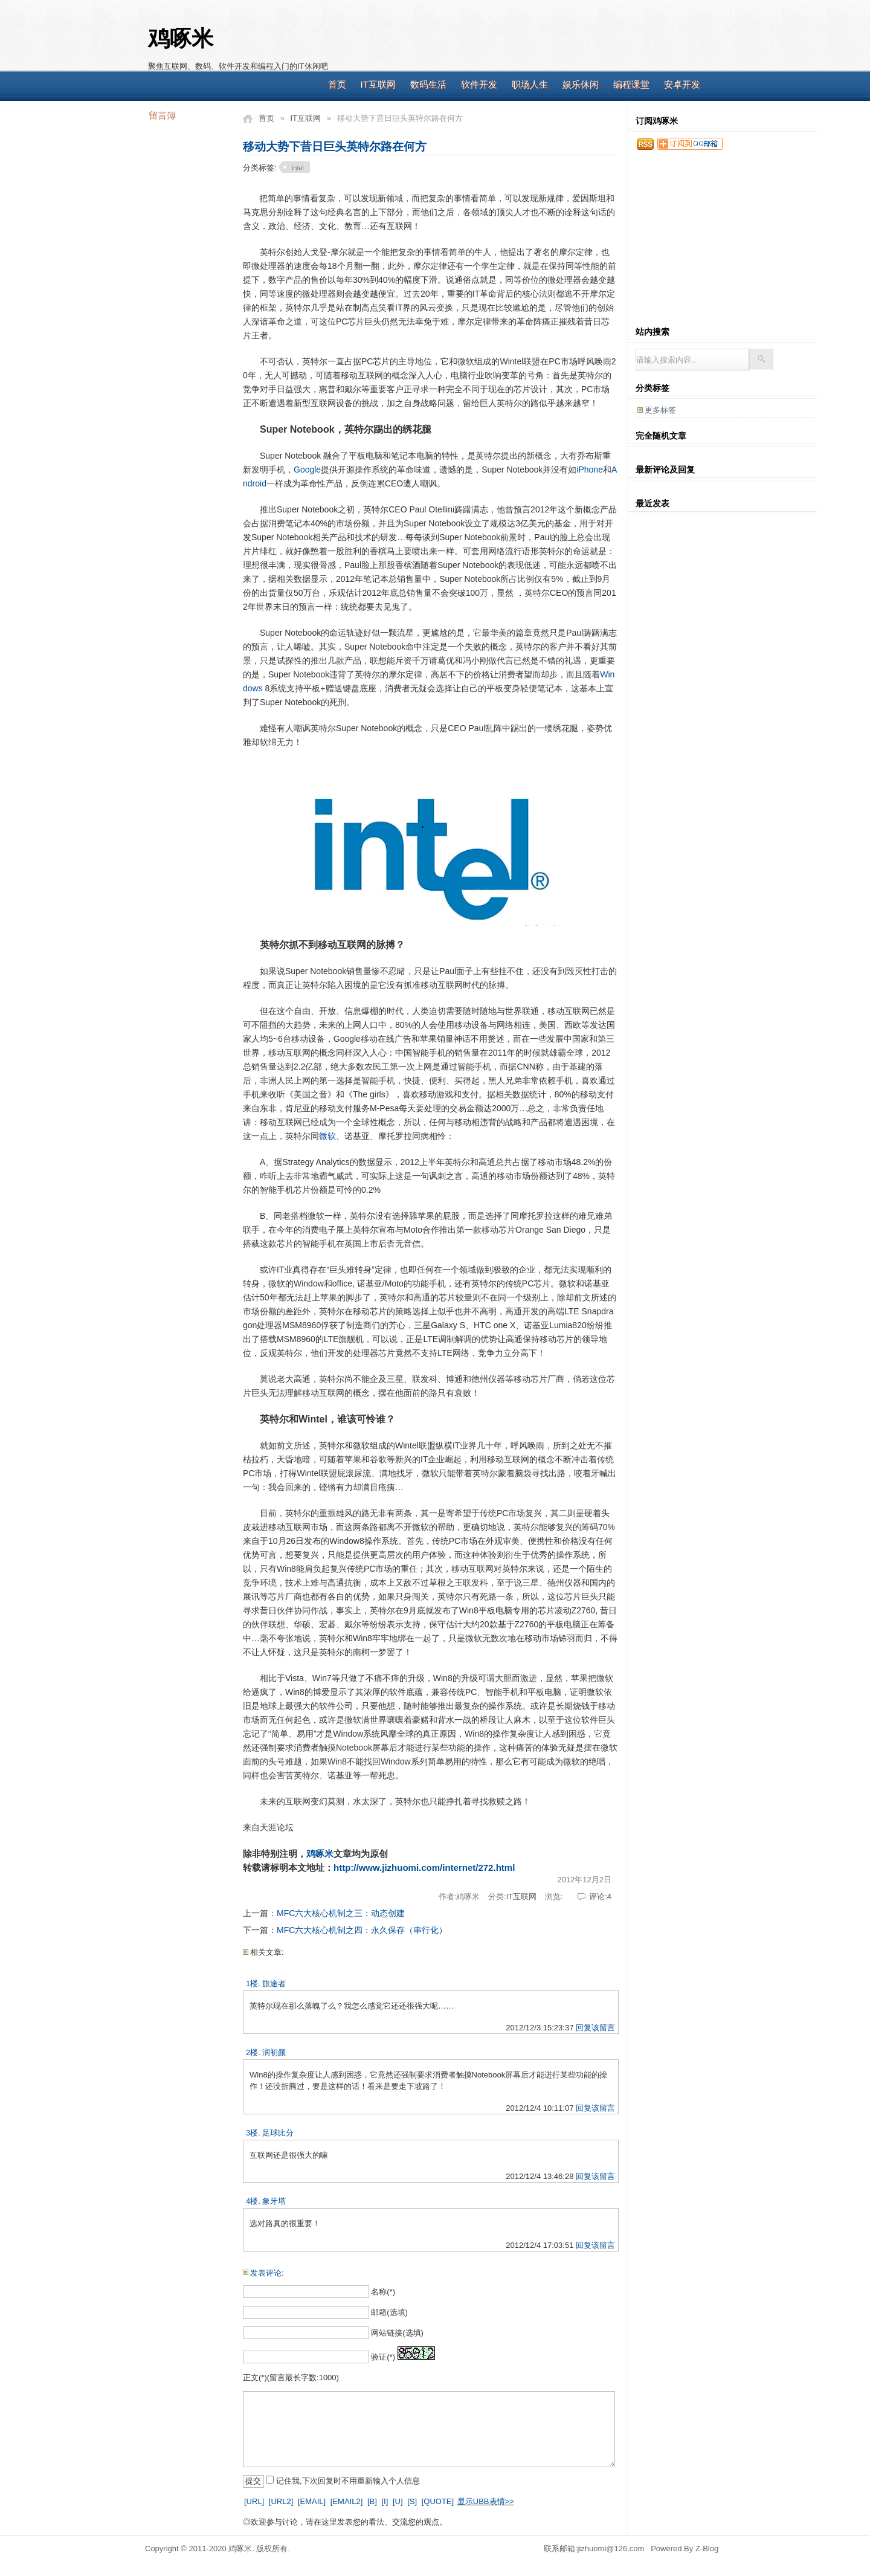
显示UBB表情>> (485, 2501)
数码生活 (428, 84)
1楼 (252, 1983)
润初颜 (274, 2052)
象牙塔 (274, 2201)
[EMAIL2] (346, 2501)
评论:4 (600, 1896)
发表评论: (267, 2272)
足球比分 (278, 2132)
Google (307, 469)
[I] (384, 2501)
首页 (337, 84)
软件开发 (479, 84)
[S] (412, 2501)
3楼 (252, 2132)
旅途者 (274, 1983)
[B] (372, 2501)
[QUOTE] (438, 2501)
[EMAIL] (312, 2501)
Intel (297, 168)
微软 (327, 1136)
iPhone (589, 469)
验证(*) (383, 2356)
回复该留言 (595, 2027)
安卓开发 (682, 84)
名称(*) (383, 2291)
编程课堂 (631, 84)
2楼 (252, 2052)
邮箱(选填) (389, 2312)
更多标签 (660, 410)
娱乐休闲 (580, 84)
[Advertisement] (528, 42)
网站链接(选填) (397, 2332)
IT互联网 (378, 84)
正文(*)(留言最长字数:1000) (291, 2377)
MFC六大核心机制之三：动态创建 (341, 1913)
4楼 (252, 2201)
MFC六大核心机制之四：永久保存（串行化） (362, 1930)
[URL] (254, 2501)
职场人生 (530, 84)
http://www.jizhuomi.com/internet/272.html (424, 1867)
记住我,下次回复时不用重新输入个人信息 (348, 2480)
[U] (398, 2501)
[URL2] (281, 2501)
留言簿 (161, 114)
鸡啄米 (180, 39)
